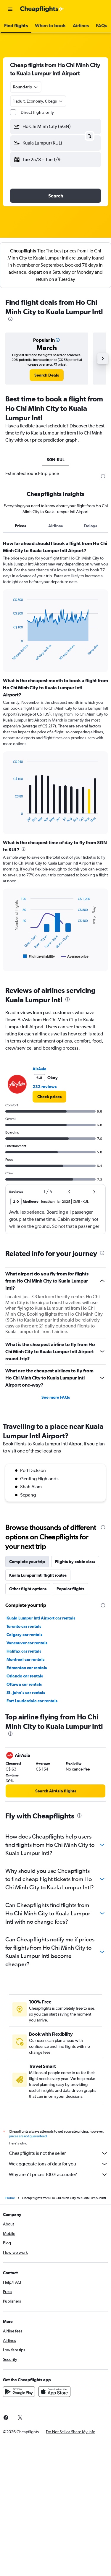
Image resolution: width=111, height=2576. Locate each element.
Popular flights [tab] (70, 1588)
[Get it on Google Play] (19, 2391)
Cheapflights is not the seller (58, 2153)
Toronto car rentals (24, 1626)
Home (10, 2198)
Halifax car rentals (24, 1651)
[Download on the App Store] (54, 2391)
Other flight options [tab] (27, 1588)
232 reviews (45, 1086)
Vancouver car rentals (27, 1642)
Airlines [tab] (55, 525)
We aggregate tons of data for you (58, 2164)
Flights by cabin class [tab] (75, 1561)
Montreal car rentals (25, 1659)
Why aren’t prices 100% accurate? (58, 2174)
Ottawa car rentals (24, 1684)
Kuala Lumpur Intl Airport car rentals (41, 1618)
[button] (10, 9)
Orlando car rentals (25, 1676)
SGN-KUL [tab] (56, 459)
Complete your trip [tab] (27, 1561)
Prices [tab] (20, 525)
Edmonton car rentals (27, 1667)
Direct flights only (37, 112)
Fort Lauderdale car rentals (32, 1700)
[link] (47, 375)
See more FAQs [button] (55, 1397)
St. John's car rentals (26, 1692)
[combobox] (25, 87)
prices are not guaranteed (28, 2136)
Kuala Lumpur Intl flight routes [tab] (38, 1575)
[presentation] (10, 319)
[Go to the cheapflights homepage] (42, 9)
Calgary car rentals (24, 1634)
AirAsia (39, 1068)
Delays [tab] (90, 525)
